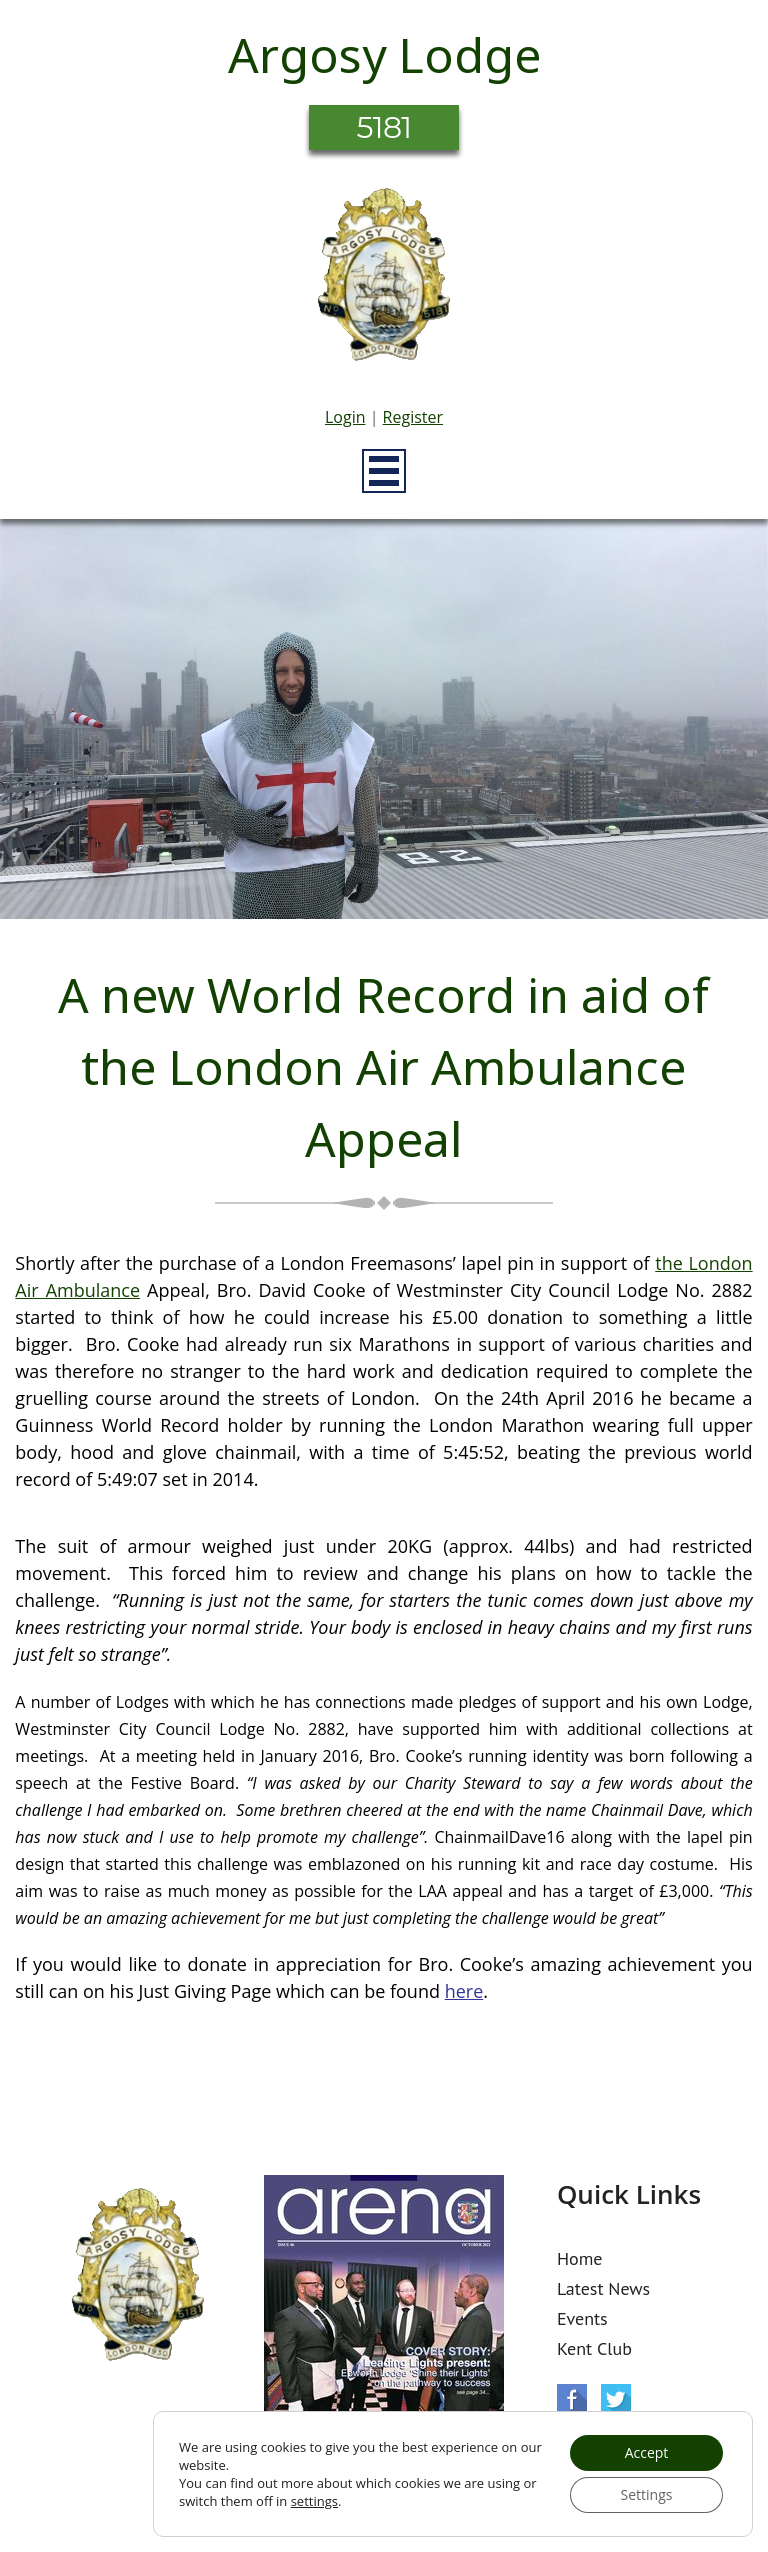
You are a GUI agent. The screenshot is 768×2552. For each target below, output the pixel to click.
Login (345, 417)
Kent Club (594, 2348)
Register (413, 417)
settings (314, 2501)
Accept (647, 2452)
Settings (647, 2494)
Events (582, 2318)
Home (580, 2258)
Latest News (603, 2288)
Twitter (616, 2399)
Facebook (572, 2399)
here (464, 1991)
